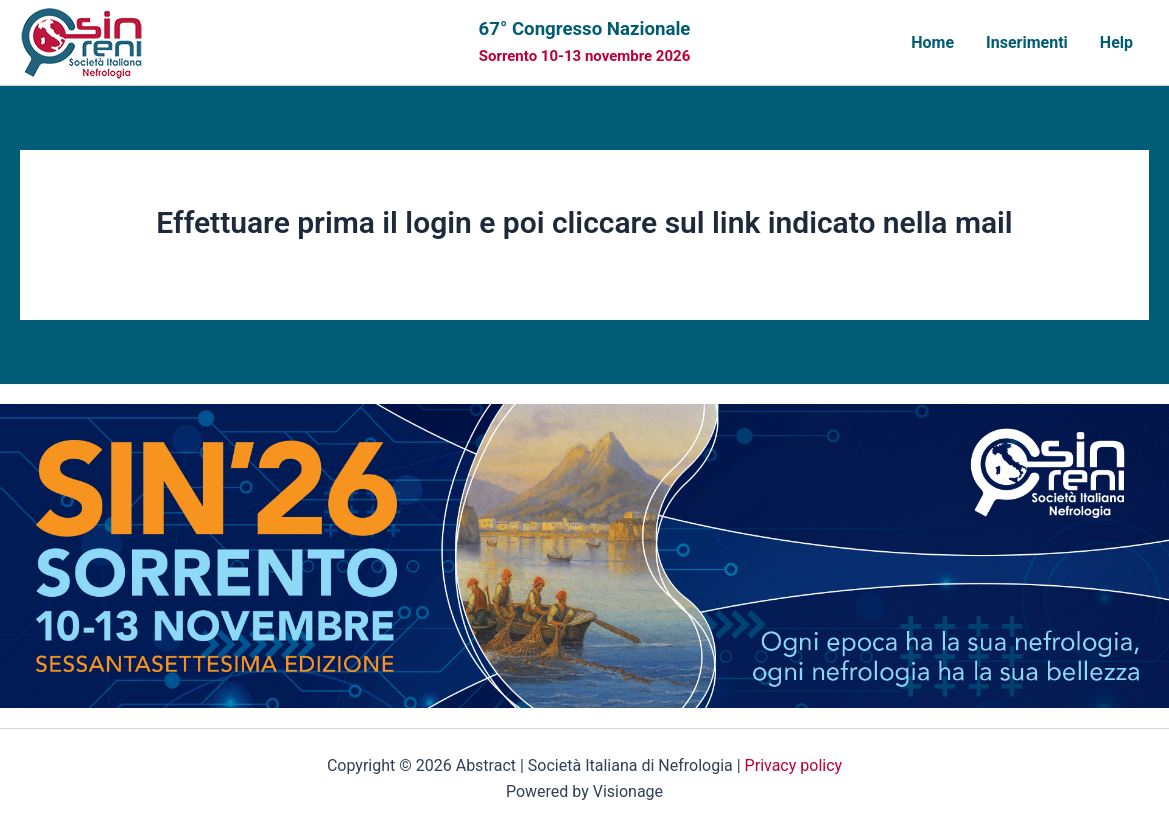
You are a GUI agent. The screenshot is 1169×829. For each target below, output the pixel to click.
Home (932, 42)
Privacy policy (794, 765)
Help (1116, 42)
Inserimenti (1027, 42)
